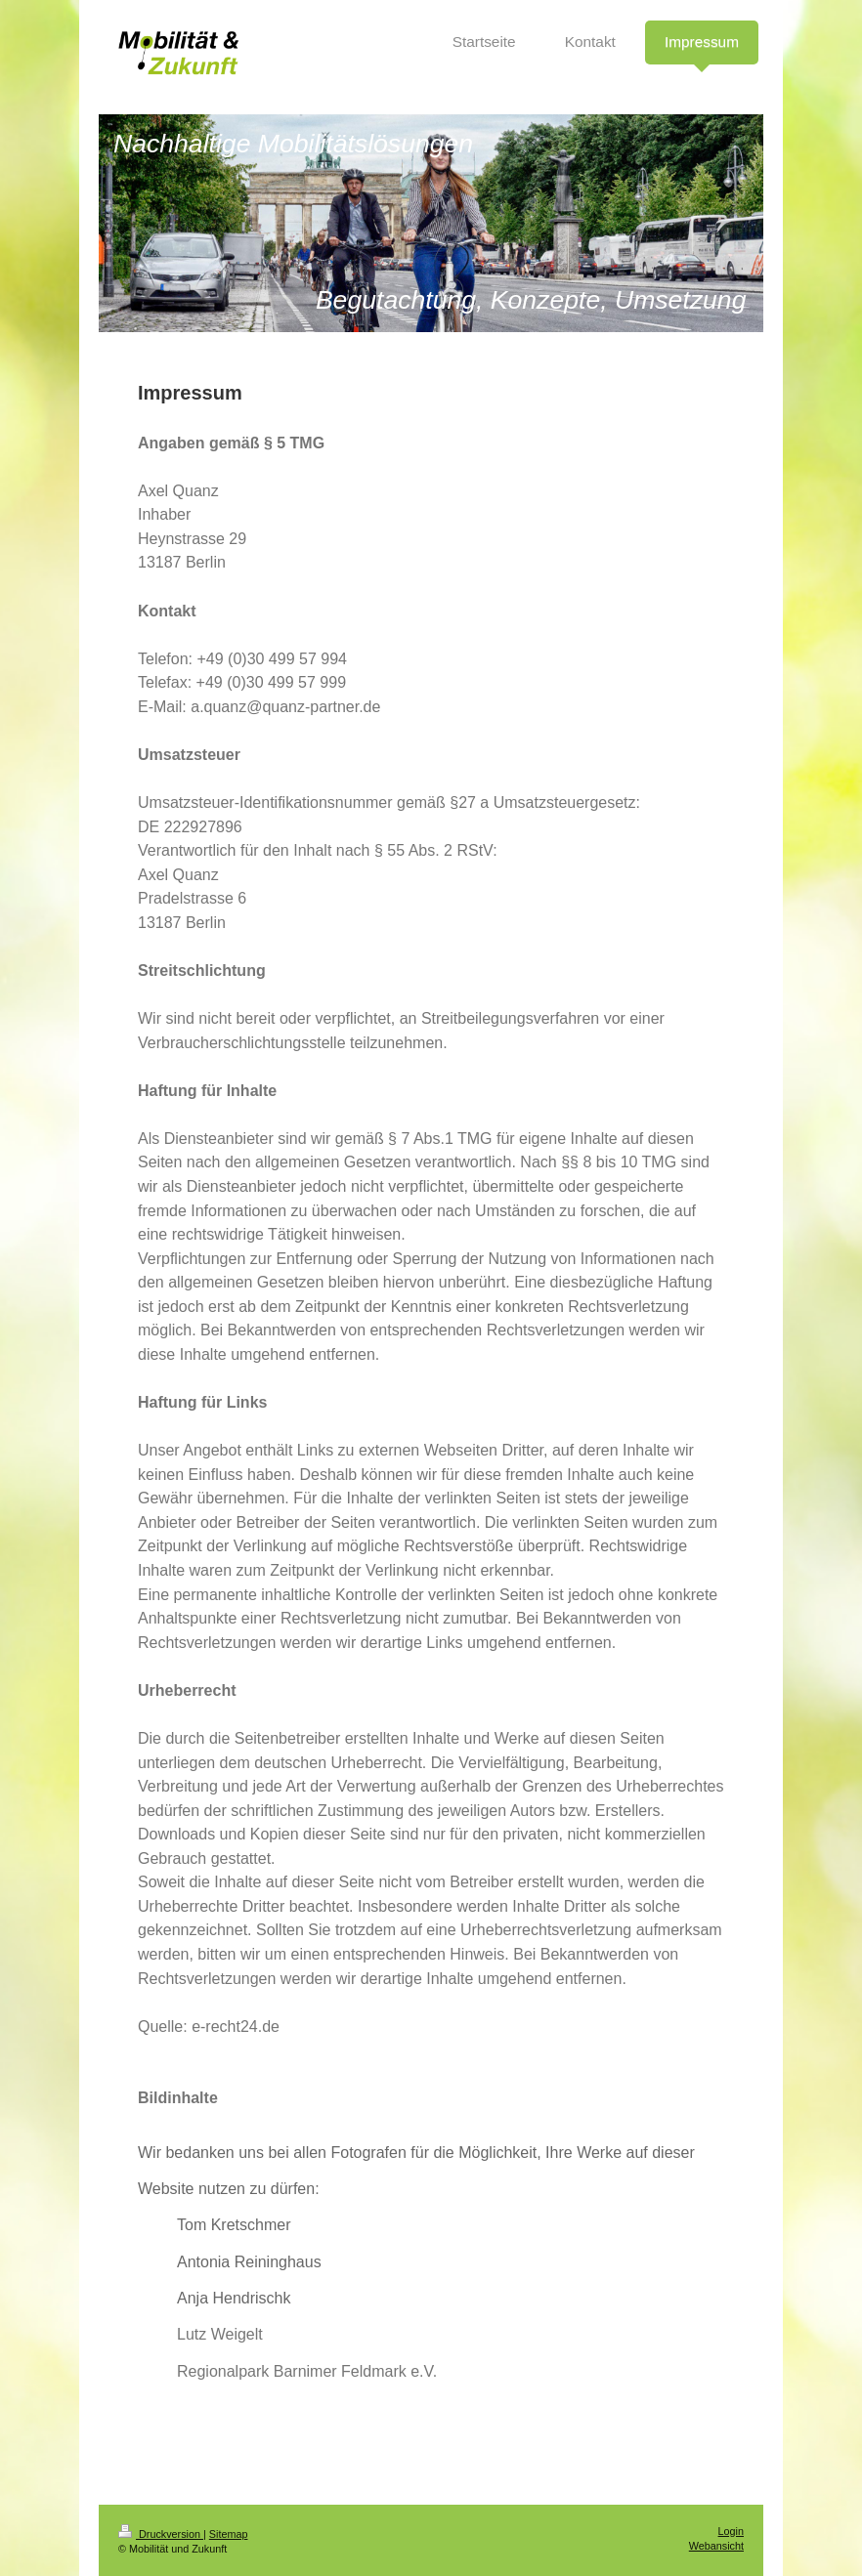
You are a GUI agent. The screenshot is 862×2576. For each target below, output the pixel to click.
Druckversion (160, 2534)
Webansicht (716, 2546)
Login (731, 2531)
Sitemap (228, 2534)
